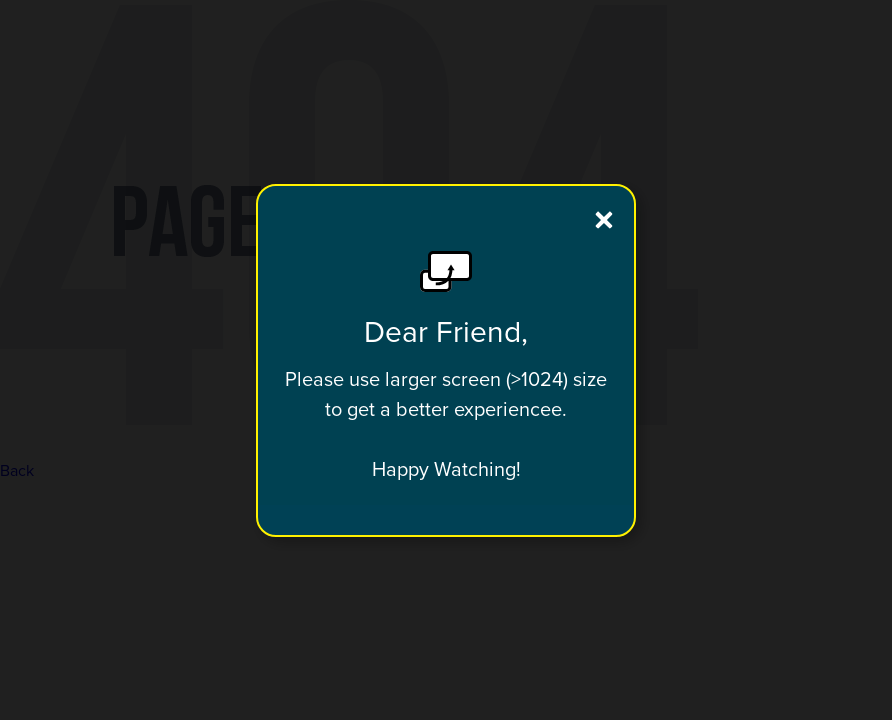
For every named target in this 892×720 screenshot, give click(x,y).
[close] (604, 220)
